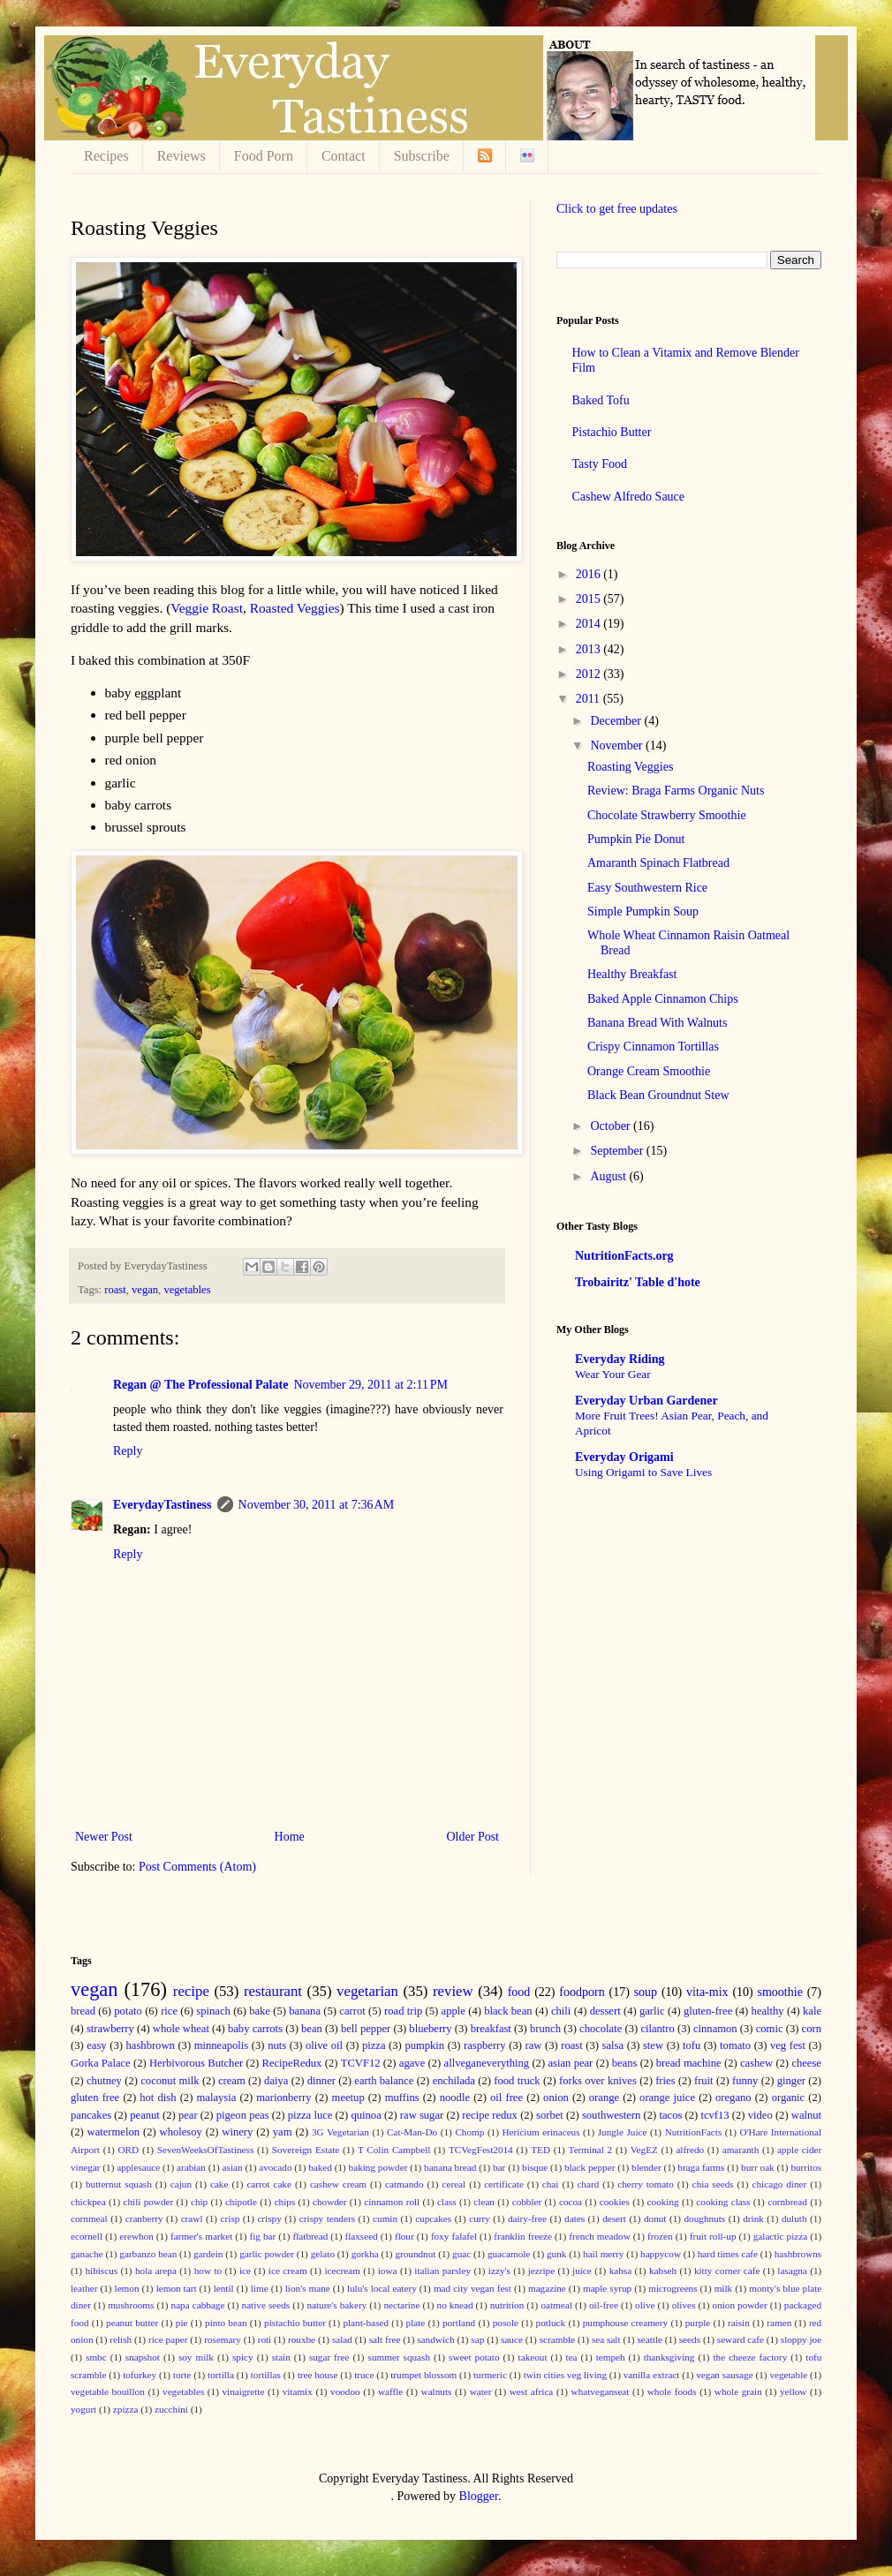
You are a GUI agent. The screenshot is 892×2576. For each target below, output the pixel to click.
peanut (145, 2115)
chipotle (241, 2201)
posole (505, 2322)
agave (412, 2063)
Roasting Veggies (630, 766)
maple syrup (607, 2288)
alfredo (690, 2149)
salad (342, 2339)
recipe (191, 1991)
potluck (551, 2322)
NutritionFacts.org (624, 1255)
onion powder (740, 2305)
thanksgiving (669, 2357)
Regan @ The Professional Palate (200, 1384)
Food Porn (263, 155)
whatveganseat (600, 2391)
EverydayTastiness (162, 1504)
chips (285, 2201)
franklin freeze (523, 2236)
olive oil (324, 2045)
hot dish (158, 2097)
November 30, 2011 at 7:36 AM (316, 1504)
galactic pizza (780, 2236)
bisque (535, 2167)
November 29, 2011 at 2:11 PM (370, 1384)
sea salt (606, 2339)
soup (645, 1992)
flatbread (310, 2236)
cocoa (570, 2201)
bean (311, 2028)
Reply (127, 1450)
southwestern (611, 2115)
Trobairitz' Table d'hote (637, 1282)
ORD (129, 2149)
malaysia (217, 2097)
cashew (756, 2063)
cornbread (787, 2201)
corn (811, 2028)
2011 (589, 698)
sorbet (549, 2115)
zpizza (126, 2409)
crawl (192, 2218)
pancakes (91, 2115)
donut (655, 2218)
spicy (242, 2357)
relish (121, 2339)
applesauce (138, 2167)
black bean (508, 2011)
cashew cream (338, 2184)
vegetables (186, 1290)
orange (604, 2097)
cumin (385, 2218)
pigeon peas (242, 2115)
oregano (733, 2097)
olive (644, 2305)
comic (769, 2028)
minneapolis (221, 2045)
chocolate (600, 2028)
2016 (590, 574)
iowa (387, 2270)
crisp (230, 2218)
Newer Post (103, 1836)
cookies (615, 2201)
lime (259, 2288)
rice (169, 2011)
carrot (352, 2011)
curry (479, 2218)
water (481, 2391)
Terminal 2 (591, 2149)
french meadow (600, 2236)
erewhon (136, 2236)
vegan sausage (724, 2374)
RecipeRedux (292, 2063)
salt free (385, 2339)
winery (237, 2132)
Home (290, 1836)
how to (208, 2270)
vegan (145, 1290)
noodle (455, 2097)
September (618, 1150)
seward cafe (740, 2339)
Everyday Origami (624, 1457)
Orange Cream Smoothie (648, 1071)
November (618, 745)
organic (788, 2097)
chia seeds (713, 2184)
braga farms (700, 2167)
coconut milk (169, 2081)
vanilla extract (652, 2374)
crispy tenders (327, 2218)
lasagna (792, 2270)
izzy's (499, 2270)
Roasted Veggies (295, 607)
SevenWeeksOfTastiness (205, 2149)
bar (499, 2167)
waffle (390, 2391)
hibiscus (101, 2270)
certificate (504, 2184)
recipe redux (490, 2115)
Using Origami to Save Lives (643, 1472)
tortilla (221, 2374)
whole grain (738, 2391)
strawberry (110, 2028)
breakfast (491, 2028)
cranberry (144, 2218)
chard (588, 2184)
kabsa (620, 2270)
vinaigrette (244, 2391)
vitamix (298, 2391)
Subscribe (422, 155)
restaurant (273, 1991)
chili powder (148, 2201)
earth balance (383, 2081)
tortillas (266, 2374)
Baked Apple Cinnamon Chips (662, 999)
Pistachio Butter (612, 432)
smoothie (780, 1992)
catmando (404, 2184)
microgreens (672, 2288)
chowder (330, 2201)
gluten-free (708, 2011)
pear (188, 2115)
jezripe (541, 2270)
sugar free (329, 2357)
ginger (791, 2081)
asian (233, 2167)
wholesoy (181, 2132)
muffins (402, 2097)
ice (245, 2270)
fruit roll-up (713, 2236)
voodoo (345, 2391)
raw (533, 2045)
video (760, 2115)
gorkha (365, 2253)
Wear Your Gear (613, 1374)
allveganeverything (487, 2063)
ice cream (287, 2270)
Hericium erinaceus (541, 2132)
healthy (768, 2011)
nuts (277, 2045)
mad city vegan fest (472, 2288)
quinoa (366, 2115)
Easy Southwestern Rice (647, 887)
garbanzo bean (148, 2253)
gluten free (95, 2097)
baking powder (378, 2167)
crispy (269, 2218)
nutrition (507, 2305)
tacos (670, 2115)
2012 (590, 674)
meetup (348, 2097)
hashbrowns (798, 2253)
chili (561, 2011)
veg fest (787, 2045)
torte (182, 2374)
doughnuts (705, 2218)
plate (416, 2322)
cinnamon (715, 2028)
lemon (127, 2288)
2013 (590, 649)
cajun (181, 2184)
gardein (208, 2253)
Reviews (181, 155)
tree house (318, 2374)
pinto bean (225, 2322)
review (453, 1991)
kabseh (663, 2270)
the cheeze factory (750, 2357)
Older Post (473, 1836)
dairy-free (527, 2218)
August (609, 1176)
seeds (689, 2339)
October (611, 1126)
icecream (341, 2270)
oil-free (603, 2305)
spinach (213, 2011)
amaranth (741, 2149)
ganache (87, 2253)
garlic (652, 2011)
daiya (276, 2081)
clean (484, 2201)
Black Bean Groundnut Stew (658, 1095)
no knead (455, 2305)
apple (453, 2011)
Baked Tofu (601, 400)
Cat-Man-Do (412, 2132)
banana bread (450, 2167)
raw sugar (421, 2115)
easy (96, 2045)
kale (812, 2011)
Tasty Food (599, 464)
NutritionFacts (693, 2132)
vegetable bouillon (108, 2391)
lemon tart (176, 2288)
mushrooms (131, 2305)
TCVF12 (361, 2063)
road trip (403, 2011)
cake (219, 2184)
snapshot (142, 2357)
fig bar (262, 2236)
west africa (532, 2391)
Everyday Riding (620, 1359)
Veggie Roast (206, 607)
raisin (739, 2322)
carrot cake (268, 2184)
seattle (649, 2339)
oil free (506, 2097)
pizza (374, 2045)
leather (84, 2288)
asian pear (570, 2063)
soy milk (196, 2357)
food (519, 1992)
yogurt (83, 2409)
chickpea (88, 2201)
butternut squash (119, 2184)
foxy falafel (454, 2236)
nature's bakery (336, 2305)
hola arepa (156, 2270)
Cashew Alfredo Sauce (628, 496)
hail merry (603, 2253)
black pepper (589, 2167)
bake (259, 2011)
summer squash (399, 2357)
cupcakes (433, 2218)
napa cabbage (198, 2305)
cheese (806, 2063)
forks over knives (598, 2081)
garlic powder (266, 2253)
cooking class (723, 2201)
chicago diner (779, 2184)
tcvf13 (714, 2115)
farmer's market (201, 2236)
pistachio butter (295, 2322)
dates (574, 2218)
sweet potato (474, 2357)
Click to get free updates (616, 208)
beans (625, 2063)
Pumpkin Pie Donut (635, 839)
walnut (806, 2115)
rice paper (167, 2339)
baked (320, 2167)
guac (461, 2253)
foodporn (581, 1992)
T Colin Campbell (394, 2149)
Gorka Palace (101, 2063)
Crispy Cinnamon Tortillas (653, 1046)
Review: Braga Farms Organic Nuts (675, 790)
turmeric (490, 2374)
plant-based (366, 2322)
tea (572, 2357)
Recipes (106, 155)
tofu (691, 2045)
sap (477, 2339)
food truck (517, 2081)
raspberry (485, 2045)
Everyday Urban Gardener (646, 1400)
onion (556, 2097)
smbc (96, 2357)
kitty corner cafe (727, 2270)
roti (265, 2339)
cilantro (657, 2028)
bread (83, 2011)
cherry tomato (645, 2184)
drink (753, 2218)
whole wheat (181, 2028)
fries (665, 2081)
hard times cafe (728, 2253)
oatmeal (555, 2305)
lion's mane (307, 2288)
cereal (453, 2184)
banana (305, 2011)
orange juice (667, 2097)
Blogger (478, 2496)
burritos (805, 2167)
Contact (343, 155)
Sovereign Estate (305, 2149)
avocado (275, 2167)
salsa (613, 2045)
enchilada (454, 2081)
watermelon (113, 2132)
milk (723, 2288)
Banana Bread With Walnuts (657, 1022)
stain (281, 2357)
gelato (323, 2253)
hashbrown (150, 2045)
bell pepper (365, 2028)
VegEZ (644, 2149)
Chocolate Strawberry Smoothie (666, 815)
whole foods (672, 2391)
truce (364, 2374)
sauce (512, 2339)
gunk (556, 2253)
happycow (660, 2253)
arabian (191, 2167)
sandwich (435, 2339)
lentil (224, 2288)
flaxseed (360, 2236)
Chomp (469, 2132)
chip (199, 2201)
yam (282, 2132)
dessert (605, 2011)
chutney (104, 2081)
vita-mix (707, 1992)
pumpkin (424, 2045)
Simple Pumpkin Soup (643, 911)
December (617, 720)
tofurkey (139, 2374)
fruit (704, 2081)
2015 (590, 599)
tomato (735, 2045)
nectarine (401, 2305)
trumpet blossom (423, 2374)
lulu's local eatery (382, 2288)
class (447, 2201)
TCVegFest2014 (481, 2149)
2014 (590, 623)
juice (582, 2270)
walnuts (436, 2391)
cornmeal (89, 2218)
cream (232, 2081)
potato (127, 2011)
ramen (779, 2322)
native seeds (266, 2305)
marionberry (283, 2097)
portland (458, 2322)
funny (745, 2081)
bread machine (689, 2063)
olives (684, 2305)
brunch (545, 2028)
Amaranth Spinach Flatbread (658, 863)
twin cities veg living (565, 2374)
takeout (533, 2357)
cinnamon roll (392, 2201)
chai (550, 2184)
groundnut (415, 2253)
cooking (663, 2201)
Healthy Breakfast (632, 974)
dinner (321, 2081)
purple (698, 2322)
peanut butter (132, 2322)
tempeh (610, 2357)
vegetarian (367, 1991)
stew (653, 2045)
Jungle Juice (622, 2132)
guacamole (509, 2253)
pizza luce (310, 2115)
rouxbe (301, 2339)
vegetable (788, 2374)
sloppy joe (801, 2339)
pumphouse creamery (625, 2322)
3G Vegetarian (340, 2132)
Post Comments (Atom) (197, 1866)
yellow (793, 2391)
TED (540, 2149)
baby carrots (255, 2028)
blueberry (430, 2028)
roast (114, 1290)
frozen (660, 2236)
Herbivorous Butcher (196, 2063)
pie (182, 2322)
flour (404, 2236)
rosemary (222, 2339)
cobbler (527, 2201)
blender (646, 2167)
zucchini (171, 2409)
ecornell (86, 2236)
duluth (794, 2218)
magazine (547, 2288)
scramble (557, 2339)
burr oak (758, 2167)
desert (614, 2218)
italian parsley (442, 2270)
